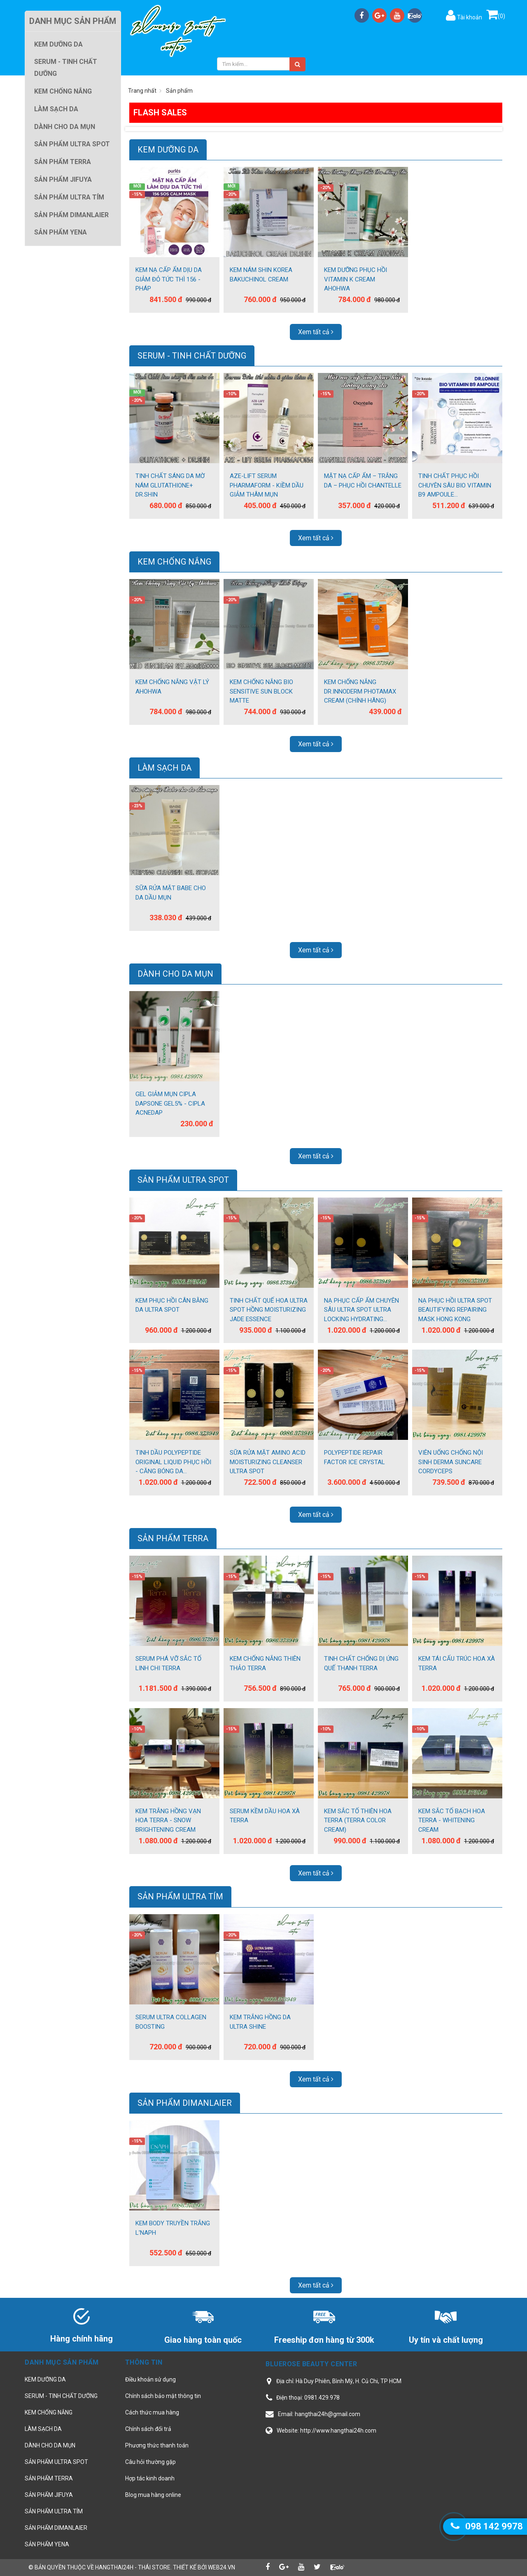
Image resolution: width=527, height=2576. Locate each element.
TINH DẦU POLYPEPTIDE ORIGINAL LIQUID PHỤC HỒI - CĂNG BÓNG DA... (173, 1462)
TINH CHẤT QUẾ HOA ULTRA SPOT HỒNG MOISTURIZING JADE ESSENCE (269, 1310)
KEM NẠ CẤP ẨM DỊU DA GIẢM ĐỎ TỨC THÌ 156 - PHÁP (168, 279)
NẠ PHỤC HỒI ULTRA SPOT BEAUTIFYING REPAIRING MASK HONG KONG (455, 1310)
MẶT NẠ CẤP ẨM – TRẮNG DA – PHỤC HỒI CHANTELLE (362, 480)
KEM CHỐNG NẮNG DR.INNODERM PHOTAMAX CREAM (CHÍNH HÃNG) (360, 691)
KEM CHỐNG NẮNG (174, 562)
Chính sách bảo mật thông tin (163, 2396)
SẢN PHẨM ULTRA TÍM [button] (69, 197)
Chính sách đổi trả (148, 2429)
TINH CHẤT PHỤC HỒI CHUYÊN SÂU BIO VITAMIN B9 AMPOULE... (454, 485)
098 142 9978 (494, 2526)
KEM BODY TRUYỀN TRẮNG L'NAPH (172, 2228)
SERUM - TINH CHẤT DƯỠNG (192, 356)
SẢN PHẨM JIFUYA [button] (63, 179)
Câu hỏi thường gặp (150, 2462)
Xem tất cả (315, 332)
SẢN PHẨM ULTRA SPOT (183, 1180)
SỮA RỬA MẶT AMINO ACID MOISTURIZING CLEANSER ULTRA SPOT (267, 1462)
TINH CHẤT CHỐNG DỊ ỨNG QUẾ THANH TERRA (361, 1663)
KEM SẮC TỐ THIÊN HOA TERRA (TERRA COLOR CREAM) (358, 1820)
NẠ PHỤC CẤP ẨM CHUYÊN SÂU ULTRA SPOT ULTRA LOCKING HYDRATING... (361, 1310)
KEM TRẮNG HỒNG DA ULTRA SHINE (260, 2021)
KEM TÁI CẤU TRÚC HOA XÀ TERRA (456, 1663)
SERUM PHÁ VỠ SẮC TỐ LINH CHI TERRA (168, 1663)
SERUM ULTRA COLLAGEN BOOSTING (170, 2021)
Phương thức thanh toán (157, 2445)
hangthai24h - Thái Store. (133, 2567)
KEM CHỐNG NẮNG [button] (63, 91)
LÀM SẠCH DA (164, 768)
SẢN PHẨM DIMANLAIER (185, 2103)
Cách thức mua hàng (152, 2412)
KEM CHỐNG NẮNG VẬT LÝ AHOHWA (172, 686)
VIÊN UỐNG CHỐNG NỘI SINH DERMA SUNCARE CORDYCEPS (450, 1462)
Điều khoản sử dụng (150, 2379)
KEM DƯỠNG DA (168, 150)
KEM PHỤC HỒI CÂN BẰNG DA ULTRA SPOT (171, 1305)
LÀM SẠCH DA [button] (56, 109)
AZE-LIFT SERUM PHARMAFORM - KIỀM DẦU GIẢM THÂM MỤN (266, 485)
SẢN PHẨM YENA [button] (60, 232)
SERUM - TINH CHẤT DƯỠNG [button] (65, 67)
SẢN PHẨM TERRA (173, 1538)
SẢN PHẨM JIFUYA (49, 2495)
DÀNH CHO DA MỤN (175, 974)
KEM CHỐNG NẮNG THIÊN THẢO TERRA (265, 1663)
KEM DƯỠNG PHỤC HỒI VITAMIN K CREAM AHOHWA (355, 279)
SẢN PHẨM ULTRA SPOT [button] (72, 144)
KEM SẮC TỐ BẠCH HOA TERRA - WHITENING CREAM (451, 1820)
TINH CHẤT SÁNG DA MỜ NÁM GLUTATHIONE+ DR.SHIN (170, 485)
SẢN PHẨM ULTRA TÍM (180, 1896)
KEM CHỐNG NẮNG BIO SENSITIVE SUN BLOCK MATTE (261, 691)
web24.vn (221, 2567)
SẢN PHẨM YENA (47, 2544)
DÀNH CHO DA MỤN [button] (64, 127)
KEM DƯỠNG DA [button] (58, 44)
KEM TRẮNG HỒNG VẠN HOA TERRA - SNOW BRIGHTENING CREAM (168, 1820)
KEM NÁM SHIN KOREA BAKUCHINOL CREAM (261, 274)
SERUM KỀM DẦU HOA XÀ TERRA (265, 1815)
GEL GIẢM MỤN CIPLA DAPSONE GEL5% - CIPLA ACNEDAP (170, 1103)
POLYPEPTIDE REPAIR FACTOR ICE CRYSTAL (354, 1457)
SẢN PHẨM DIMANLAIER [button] (71, 215)
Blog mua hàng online (153, 2495)
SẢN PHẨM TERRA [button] (62, 162)
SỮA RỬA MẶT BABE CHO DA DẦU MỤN (170, 892)
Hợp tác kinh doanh (150, 2478)
